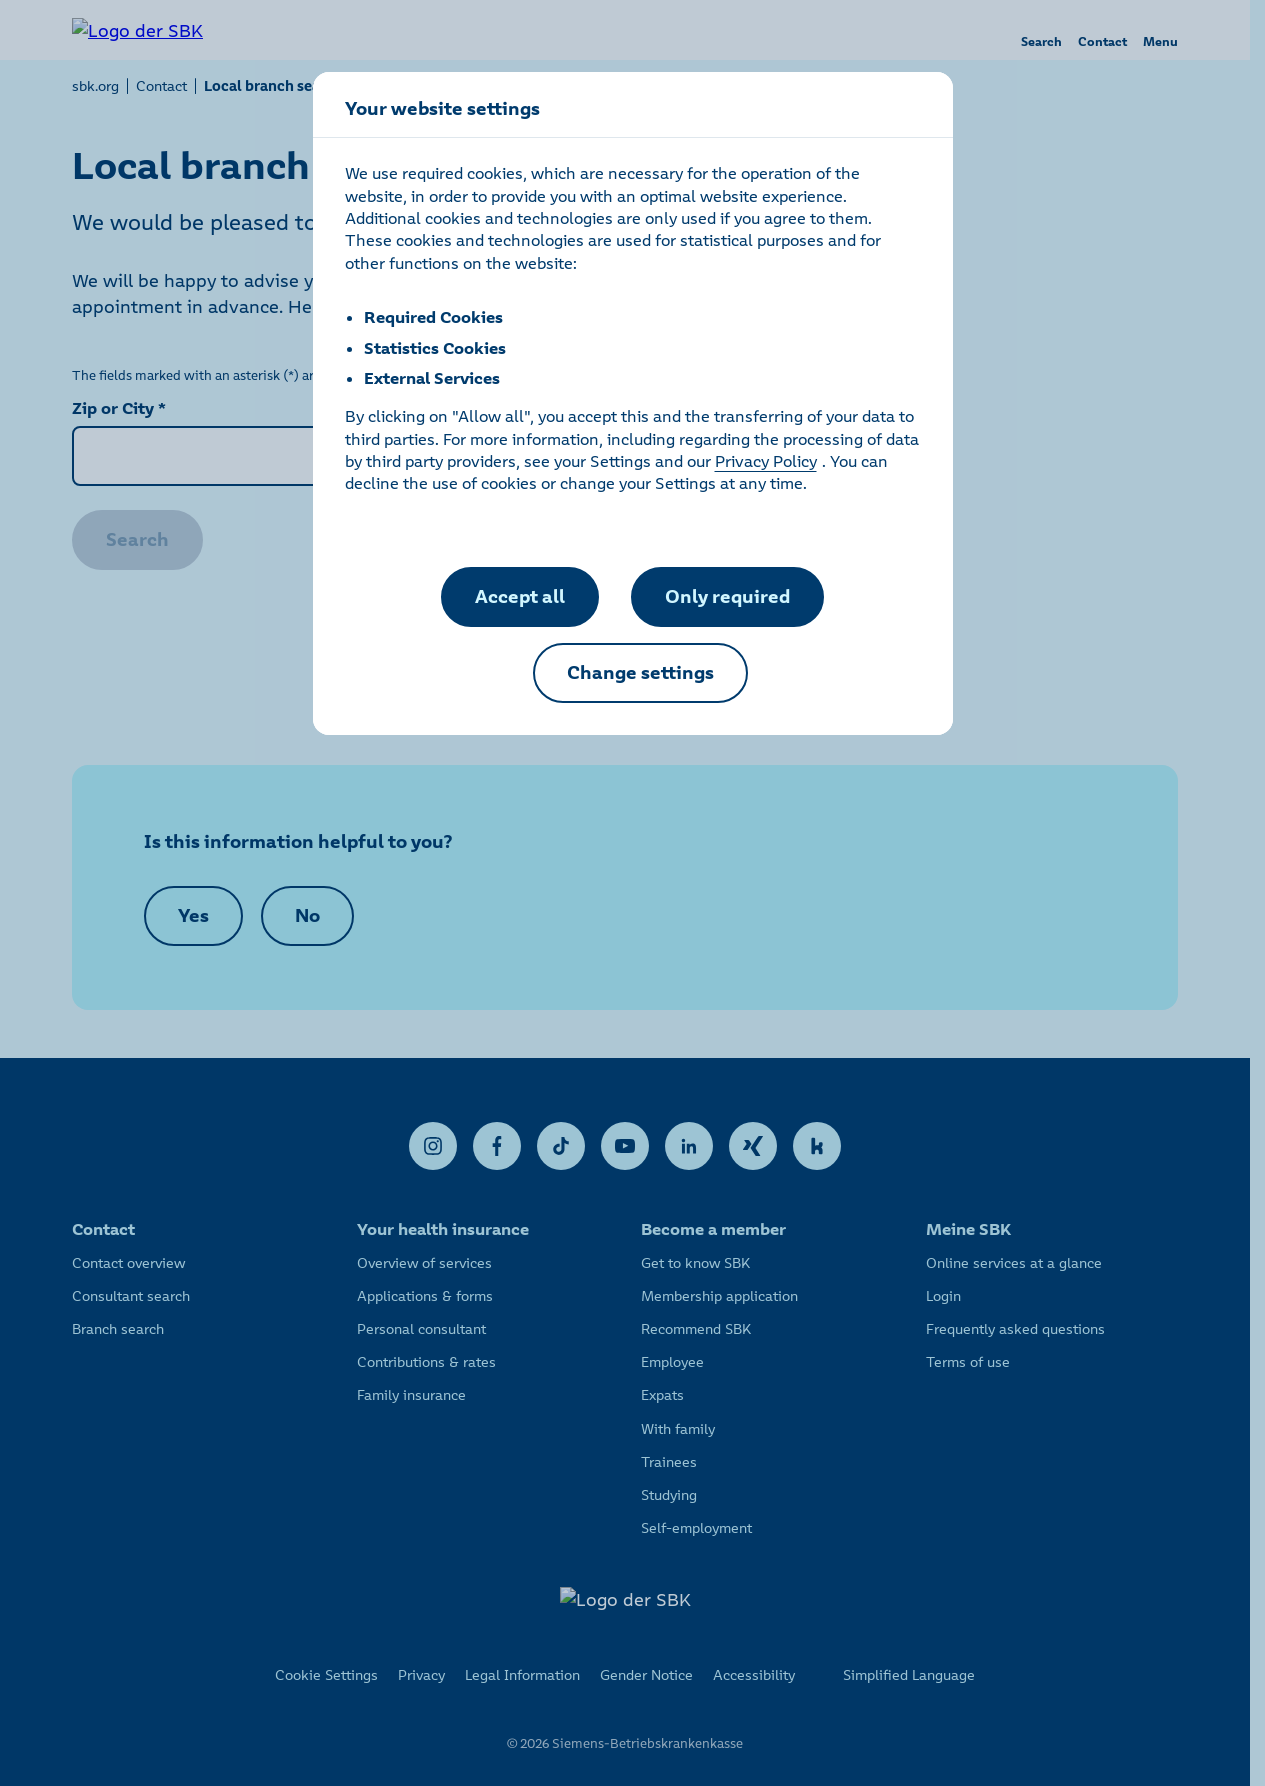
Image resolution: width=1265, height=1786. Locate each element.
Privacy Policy (766, 461)
